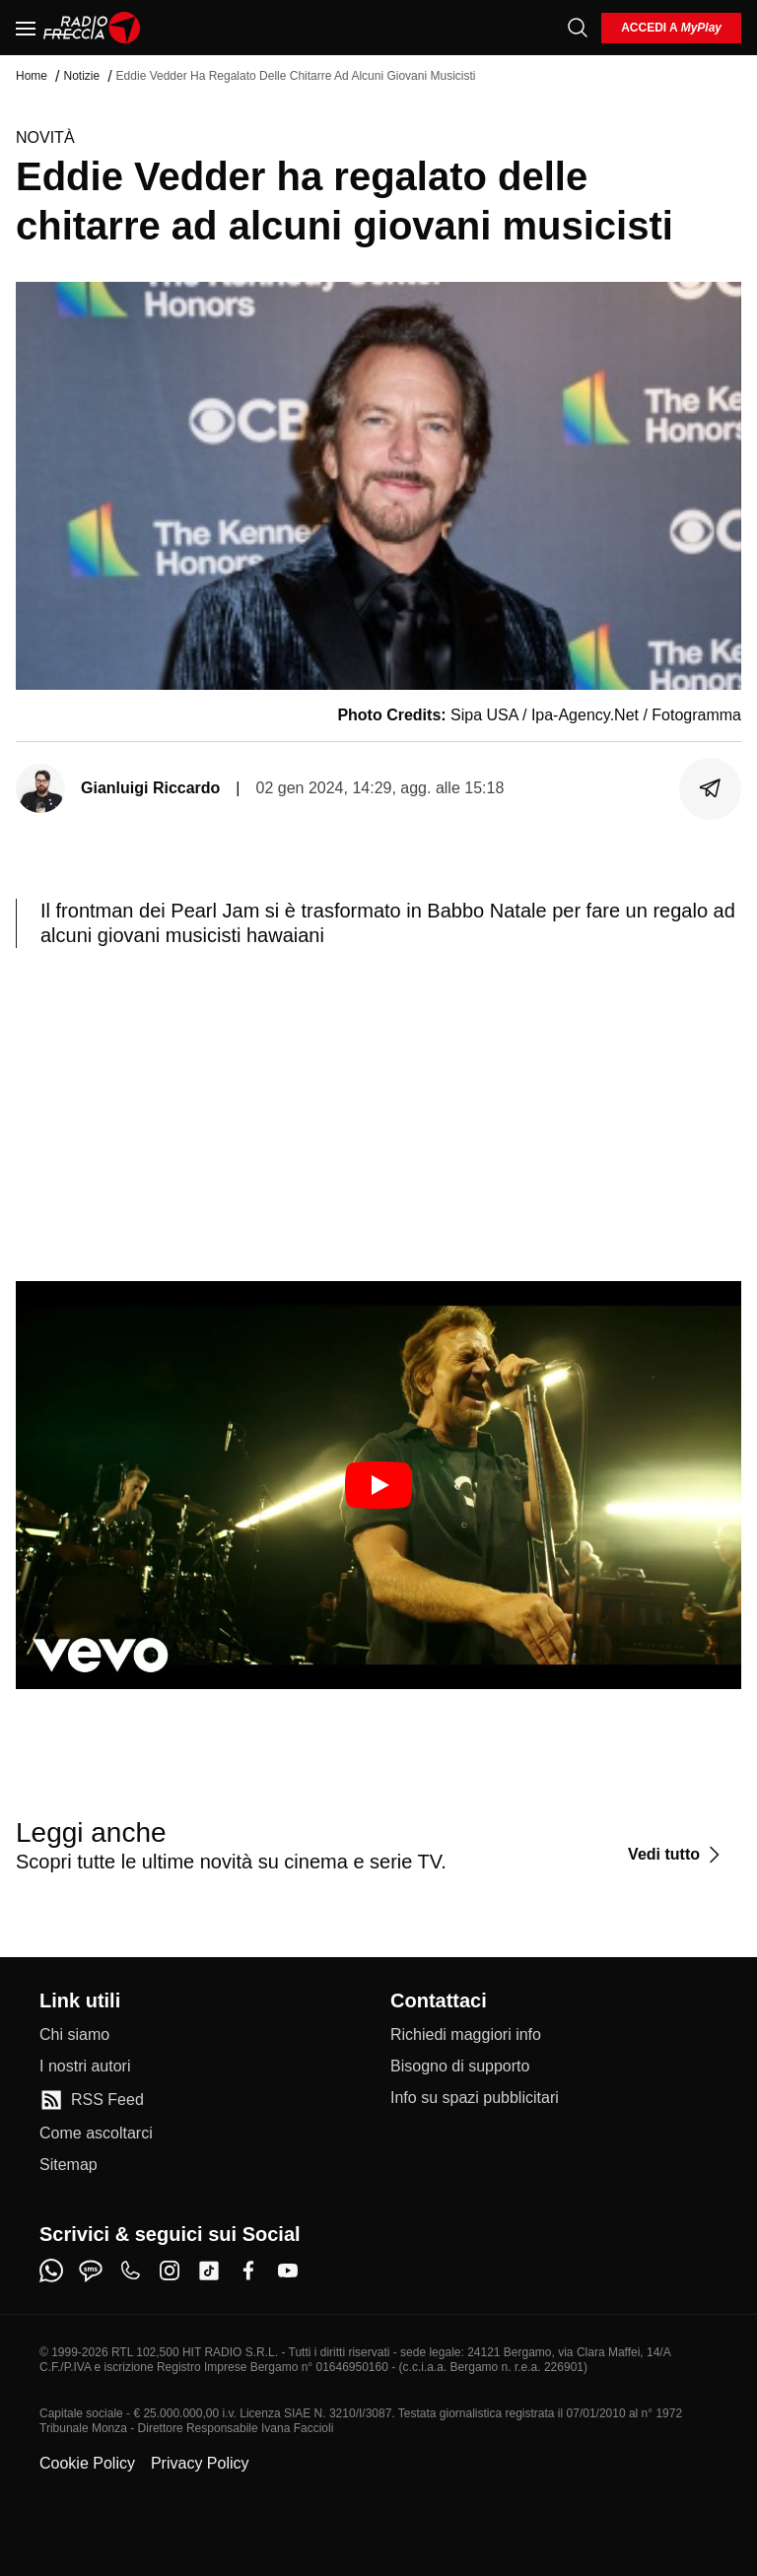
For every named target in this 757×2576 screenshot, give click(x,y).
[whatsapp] (51, 2270)
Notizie (81, 76)
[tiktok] (209, 2270)
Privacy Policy (200, 2463)
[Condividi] (710, 788)
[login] (671, 28)
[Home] (92, 27)
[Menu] (25, 27)
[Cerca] (577, 27)
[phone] (130, 2270)
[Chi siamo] (74, 2035)
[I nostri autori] (84, 2066)
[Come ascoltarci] (96, 2133)
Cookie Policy (87, 2463)
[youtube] (288, 2270)
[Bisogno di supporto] (459, 2066)
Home (31, 76)
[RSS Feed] (91, 2100)
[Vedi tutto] (676, 1854)
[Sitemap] (68, 2165)
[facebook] (248, 2270)
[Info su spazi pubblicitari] (474, 2098)
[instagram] (169, 2270)
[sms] (91, 2270)
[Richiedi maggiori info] (465, 2035)
